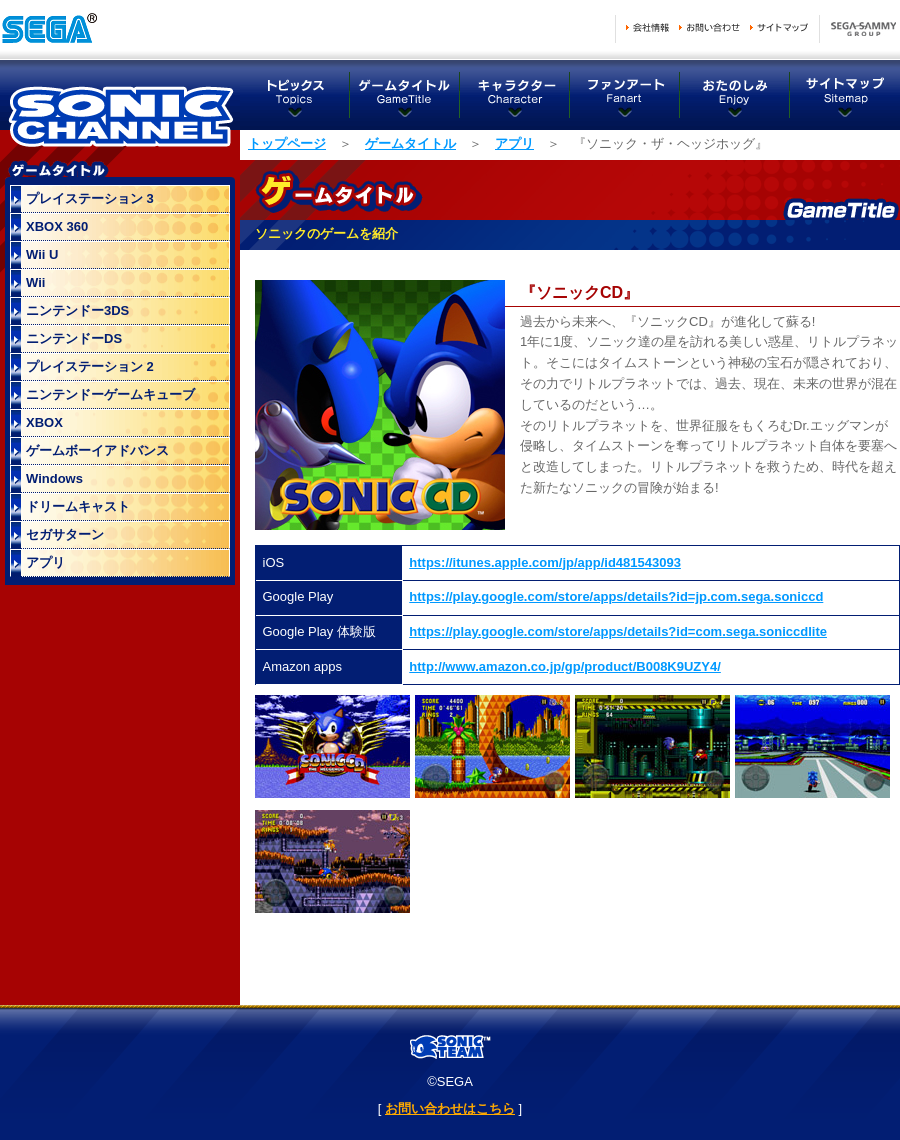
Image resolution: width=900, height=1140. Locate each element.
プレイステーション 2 (90, 366)
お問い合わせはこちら (450, 1108)
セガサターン (65, 534)
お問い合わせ (709, 27)
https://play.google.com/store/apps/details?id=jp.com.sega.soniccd (616, 596)
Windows (54, 478)
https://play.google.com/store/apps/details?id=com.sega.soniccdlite (618, 631)
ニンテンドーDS (74, 338)
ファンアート (625, 95)
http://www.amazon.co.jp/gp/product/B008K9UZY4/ (565, 666)
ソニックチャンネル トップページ (120, 110)
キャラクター (515, 95)
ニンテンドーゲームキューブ (110, 394)
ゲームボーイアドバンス (97, 450)
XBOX (44, 422)
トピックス (295, 95)
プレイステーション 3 (90, 198)
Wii (35, 282)
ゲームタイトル (405, 95)
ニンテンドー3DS (77, 310)
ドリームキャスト (78, 506)
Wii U (42, 254)
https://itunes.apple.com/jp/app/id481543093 (545, 562)
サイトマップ (779, 27)
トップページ (287, 143)
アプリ (514, 143)
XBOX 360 (57, 226)
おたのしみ (735, 95)
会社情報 (647, 27)
